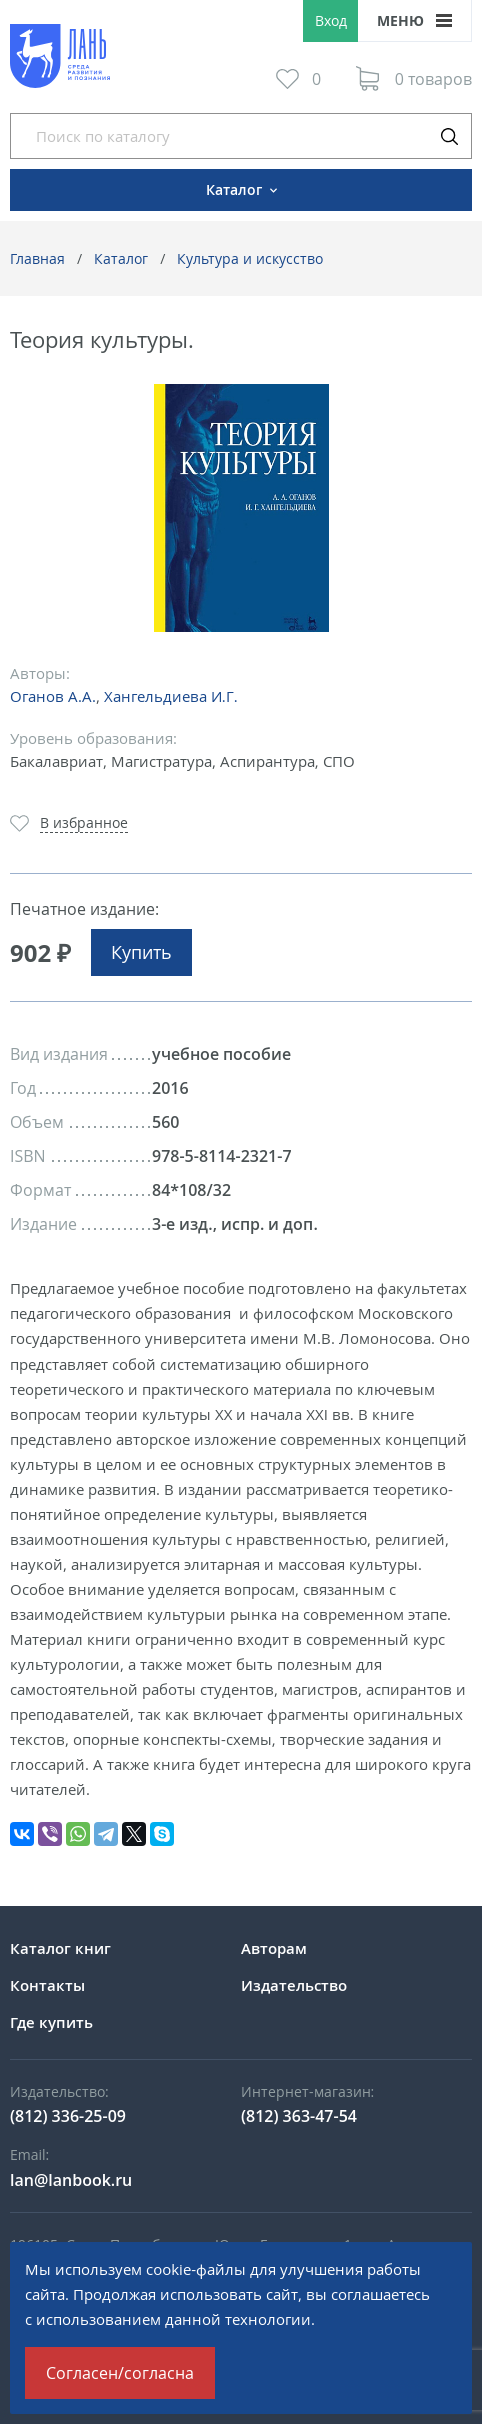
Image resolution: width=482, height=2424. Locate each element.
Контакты (47, 1985)
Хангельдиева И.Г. (171, 696)
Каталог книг (60, 1948)
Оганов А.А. (53, 696)
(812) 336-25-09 (68, 2116)
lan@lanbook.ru (71, 2180)
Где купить (51, 2022)
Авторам (274, 1948)
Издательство (294, 1985)
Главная (37, 258)
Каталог (121, 258)
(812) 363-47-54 (299, 2116)
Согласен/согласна (120, 2373)
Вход (331, 20)
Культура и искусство (250, 258)
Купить (141, 952)
